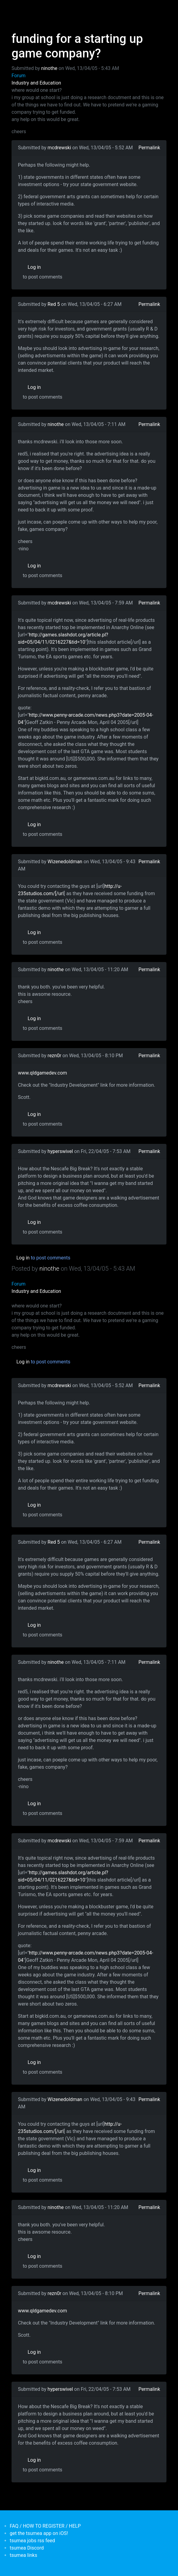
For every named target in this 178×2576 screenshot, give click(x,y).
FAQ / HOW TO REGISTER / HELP (45, 2526)
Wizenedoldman (65, 861)
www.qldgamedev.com (42, 1073)
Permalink (149, 148)
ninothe (49, 68)
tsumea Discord (27, 2548)
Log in (34, 267)
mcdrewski (59, 148)
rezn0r (54, 1055)
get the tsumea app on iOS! (39, 2533)
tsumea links (23, 2555)
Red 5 (54, 304)
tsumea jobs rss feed (32, 2540)
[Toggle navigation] (15, 8)
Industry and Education (36, 83)
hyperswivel (60, 1151)
